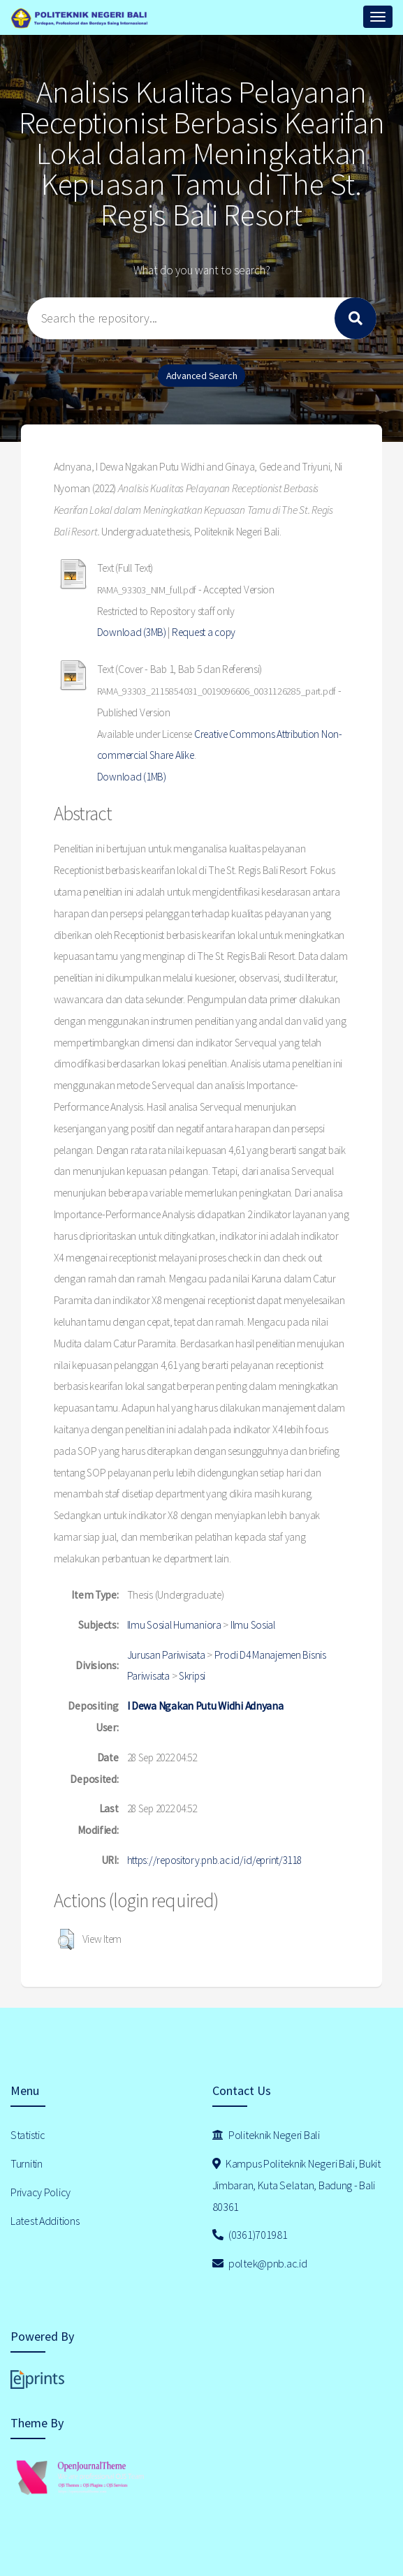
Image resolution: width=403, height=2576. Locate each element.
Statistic (27, 2135)
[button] (66, 1939)
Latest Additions (45, 2221)
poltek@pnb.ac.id (259, 2263)
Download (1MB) (131, 776)
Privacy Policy (40, 2192)
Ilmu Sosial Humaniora (174, 1624)
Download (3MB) (131, 632)
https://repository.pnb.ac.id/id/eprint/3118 (214, 1860)
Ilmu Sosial (252, 1624)
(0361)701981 (250, 2235)
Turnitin (26, 2163)
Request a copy (203, 632)
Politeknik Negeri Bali (266, 2135)
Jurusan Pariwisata (166, 1654)
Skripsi (192, 1675)
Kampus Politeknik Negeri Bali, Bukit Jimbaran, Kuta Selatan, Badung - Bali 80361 (296, 2185)
